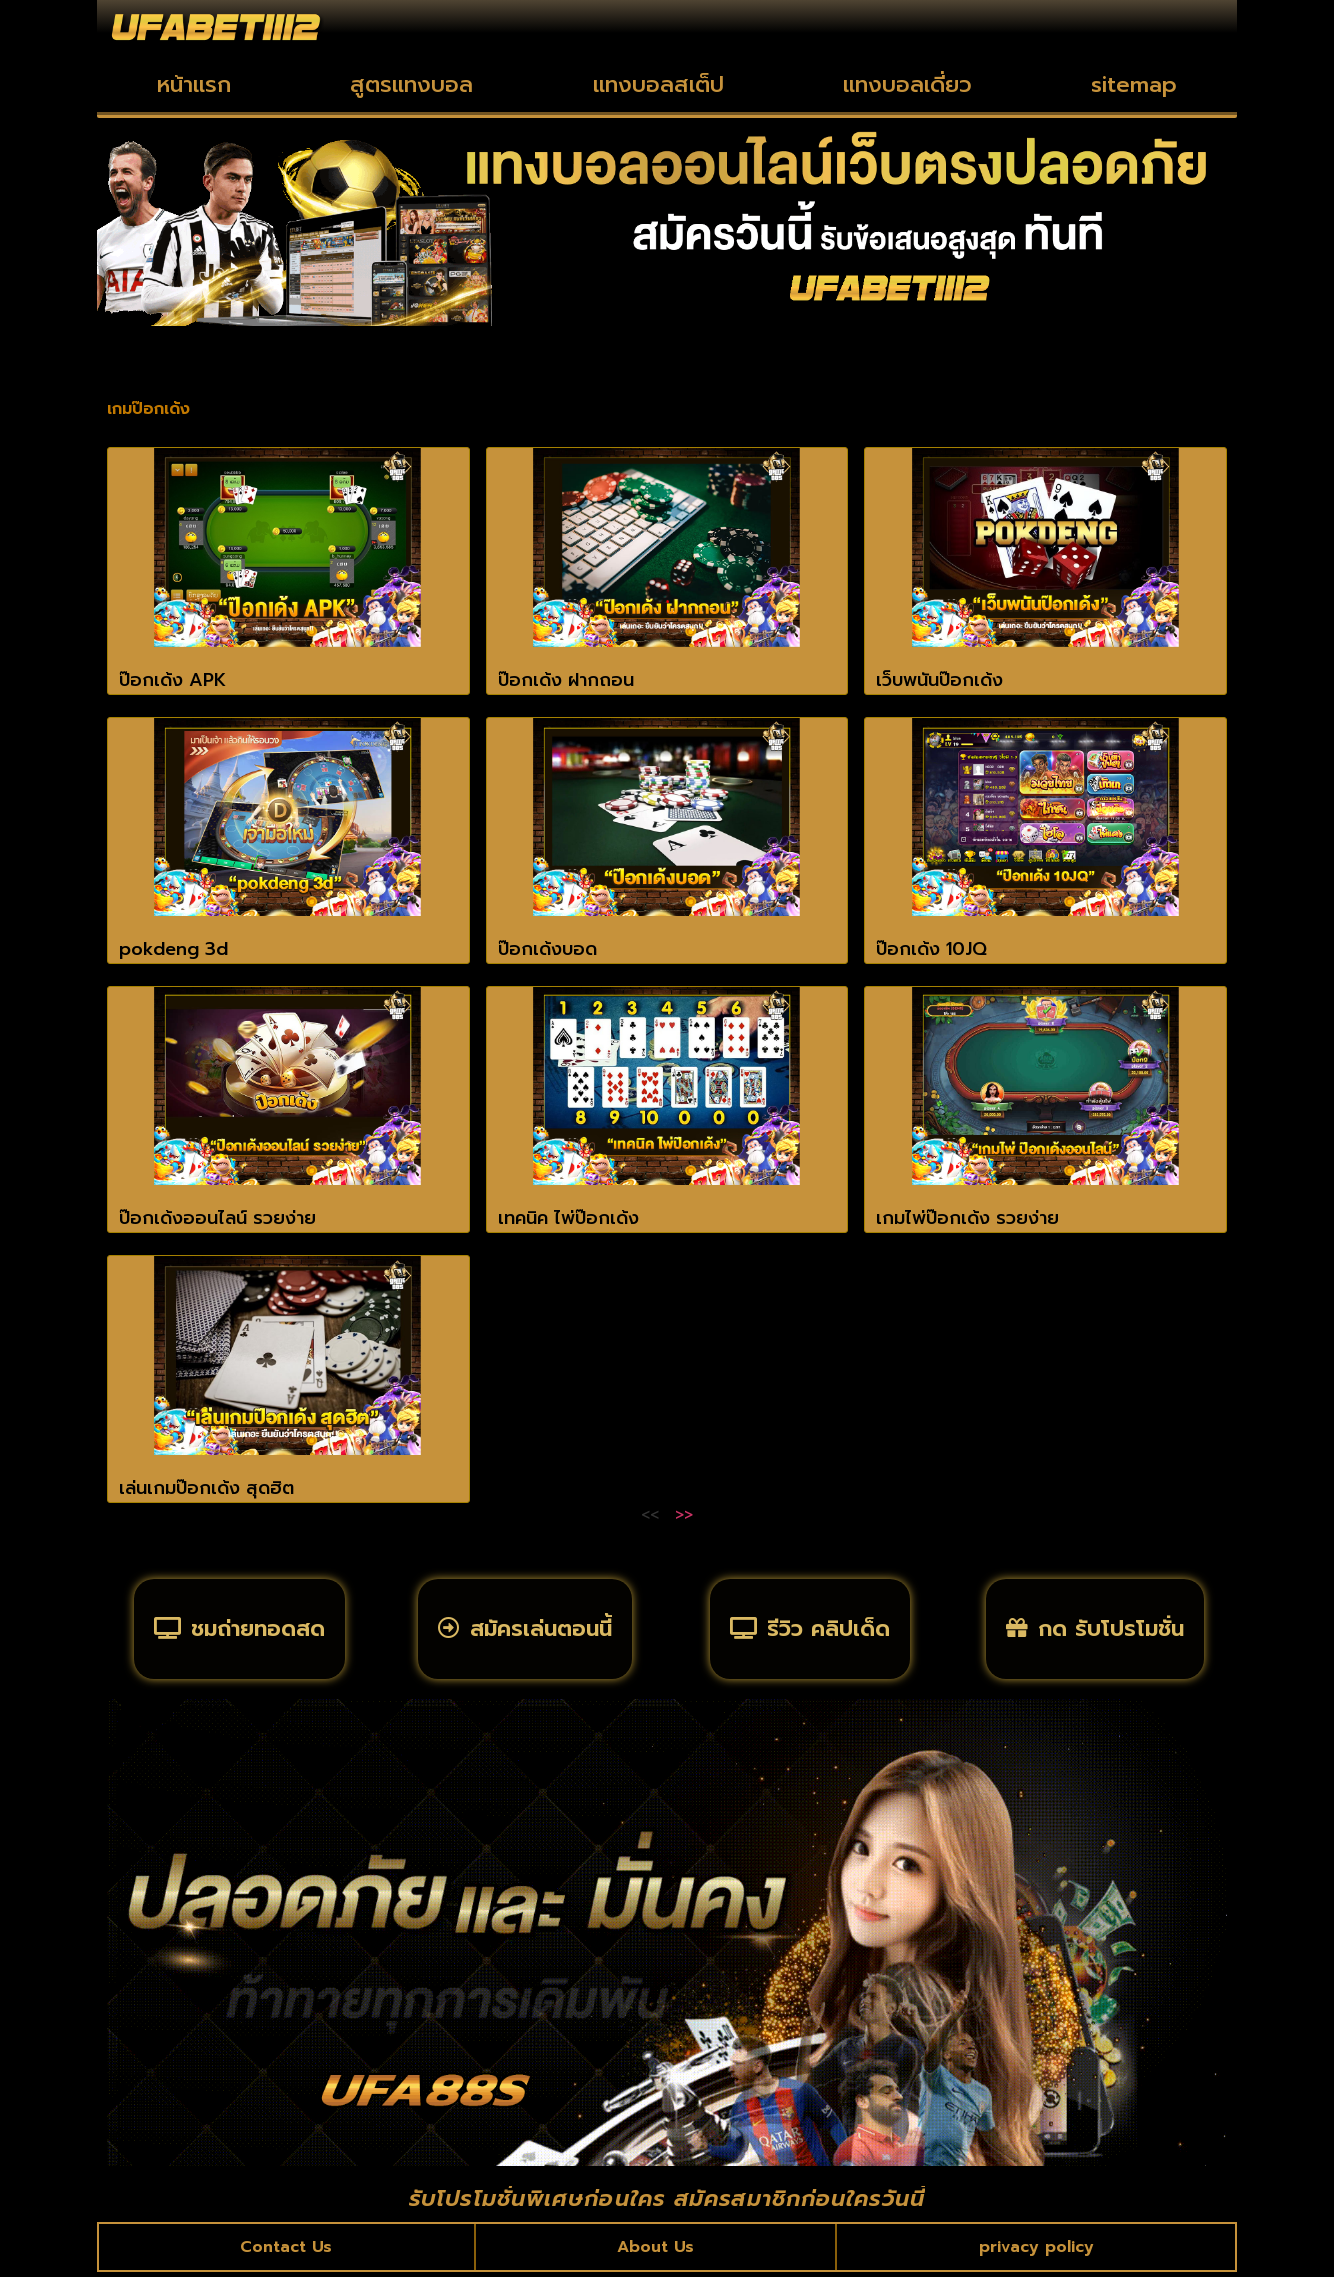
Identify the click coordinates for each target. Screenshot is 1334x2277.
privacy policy (1035, 2251)
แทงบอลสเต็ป (658, 84)
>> (684, 1515)
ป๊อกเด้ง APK (172, 680)
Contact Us (287, 2251)
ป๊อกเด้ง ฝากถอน (566, 680)
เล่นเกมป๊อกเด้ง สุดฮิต (206, 1488)
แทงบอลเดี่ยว (907, 84)
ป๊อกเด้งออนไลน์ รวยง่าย (217, 1218)
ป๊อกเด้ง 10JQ (931, 949)
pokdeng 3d (173, 949)
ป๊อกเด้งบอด (547, 949)
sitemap (1134, 84)
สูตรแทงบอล (411, 84)
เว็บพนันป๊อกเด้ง (939, 680)
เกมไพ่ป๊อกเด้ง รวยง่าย (967, 1218)
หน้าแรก (194, 84)
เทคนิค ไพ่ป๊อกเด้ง (568, 1218)
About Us (655, 2251)
